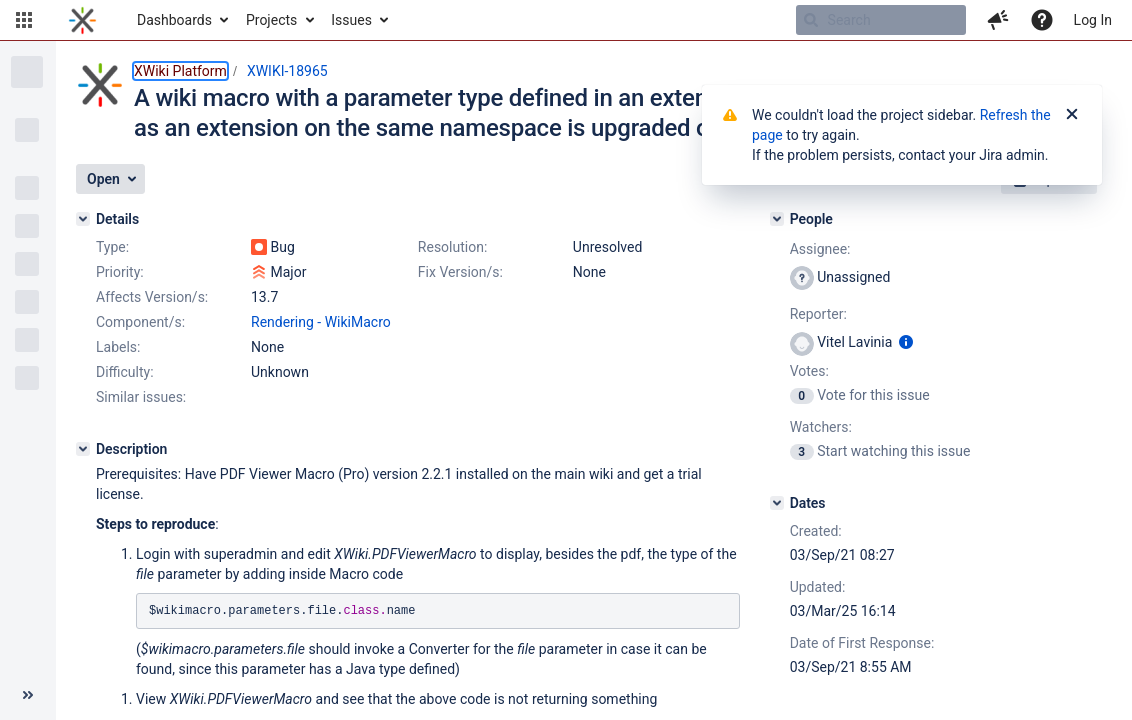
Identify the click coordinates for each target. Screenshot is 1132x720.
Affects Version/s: (152, 297)
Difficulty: (125, 372)
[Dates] (777, 503)
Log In (1093, 20)
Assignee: (820, 249)
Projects (271, 20)
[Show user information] (906, 342)
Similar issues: (141, 397)
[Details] (83, 219)
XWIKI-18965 (287, 71)
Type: (112, 247)
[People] (777, 219)
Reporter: (818, 314)
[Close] (1072, 115)
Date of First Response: (862, 643)
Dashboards (174, 20)
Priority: (120, 272)
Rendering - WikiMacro (321, 322)
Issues (351, 20)
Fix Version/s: (460, 272)
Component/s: (140, 322)
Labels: (118, 347)
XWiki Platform (180, 71)
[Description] (83, 449)
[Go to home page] (82, 20)
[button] (24, 20)
